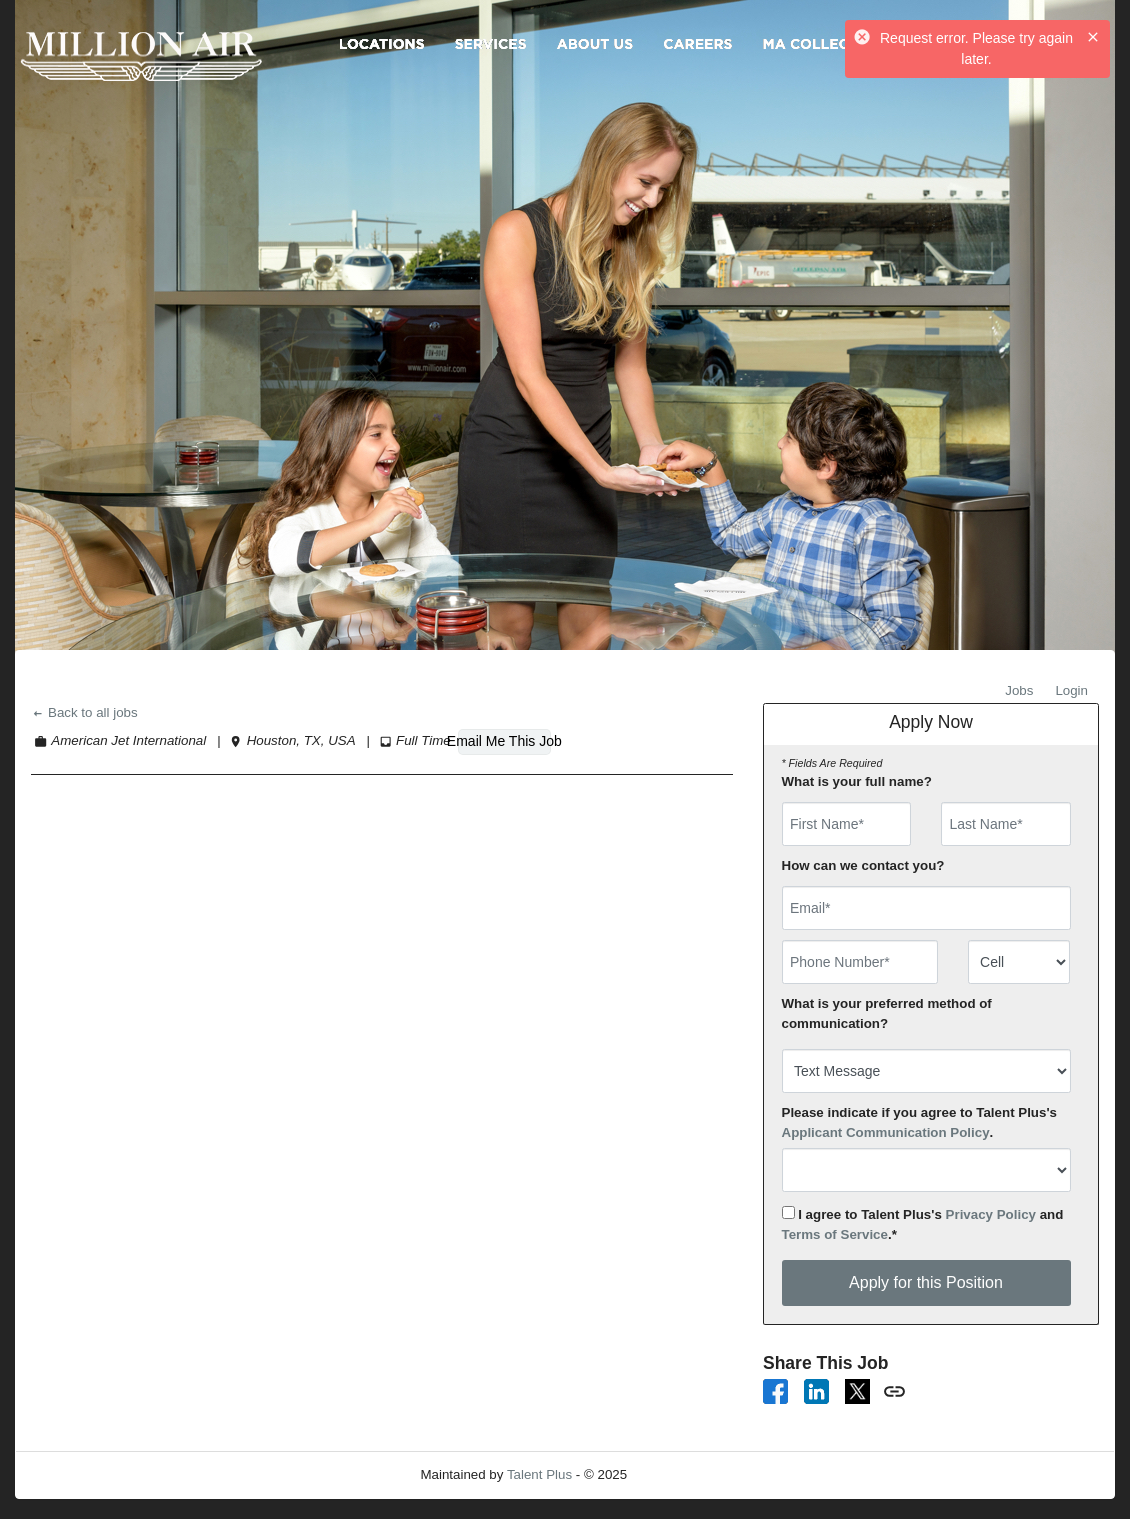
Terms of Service (835, 1234)
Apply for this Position (926, 1282)
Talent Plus (539, 1474)
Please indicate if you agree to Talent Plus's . (920, 1122)
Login (1071, 690)
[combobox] (1019, 962)
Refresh (686, 1474)
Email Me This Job (504, 741)
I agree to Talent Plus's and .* (923, 1224)
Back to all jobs (84, 712)
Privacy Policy (991, 1214)
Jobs (1019, 690)
